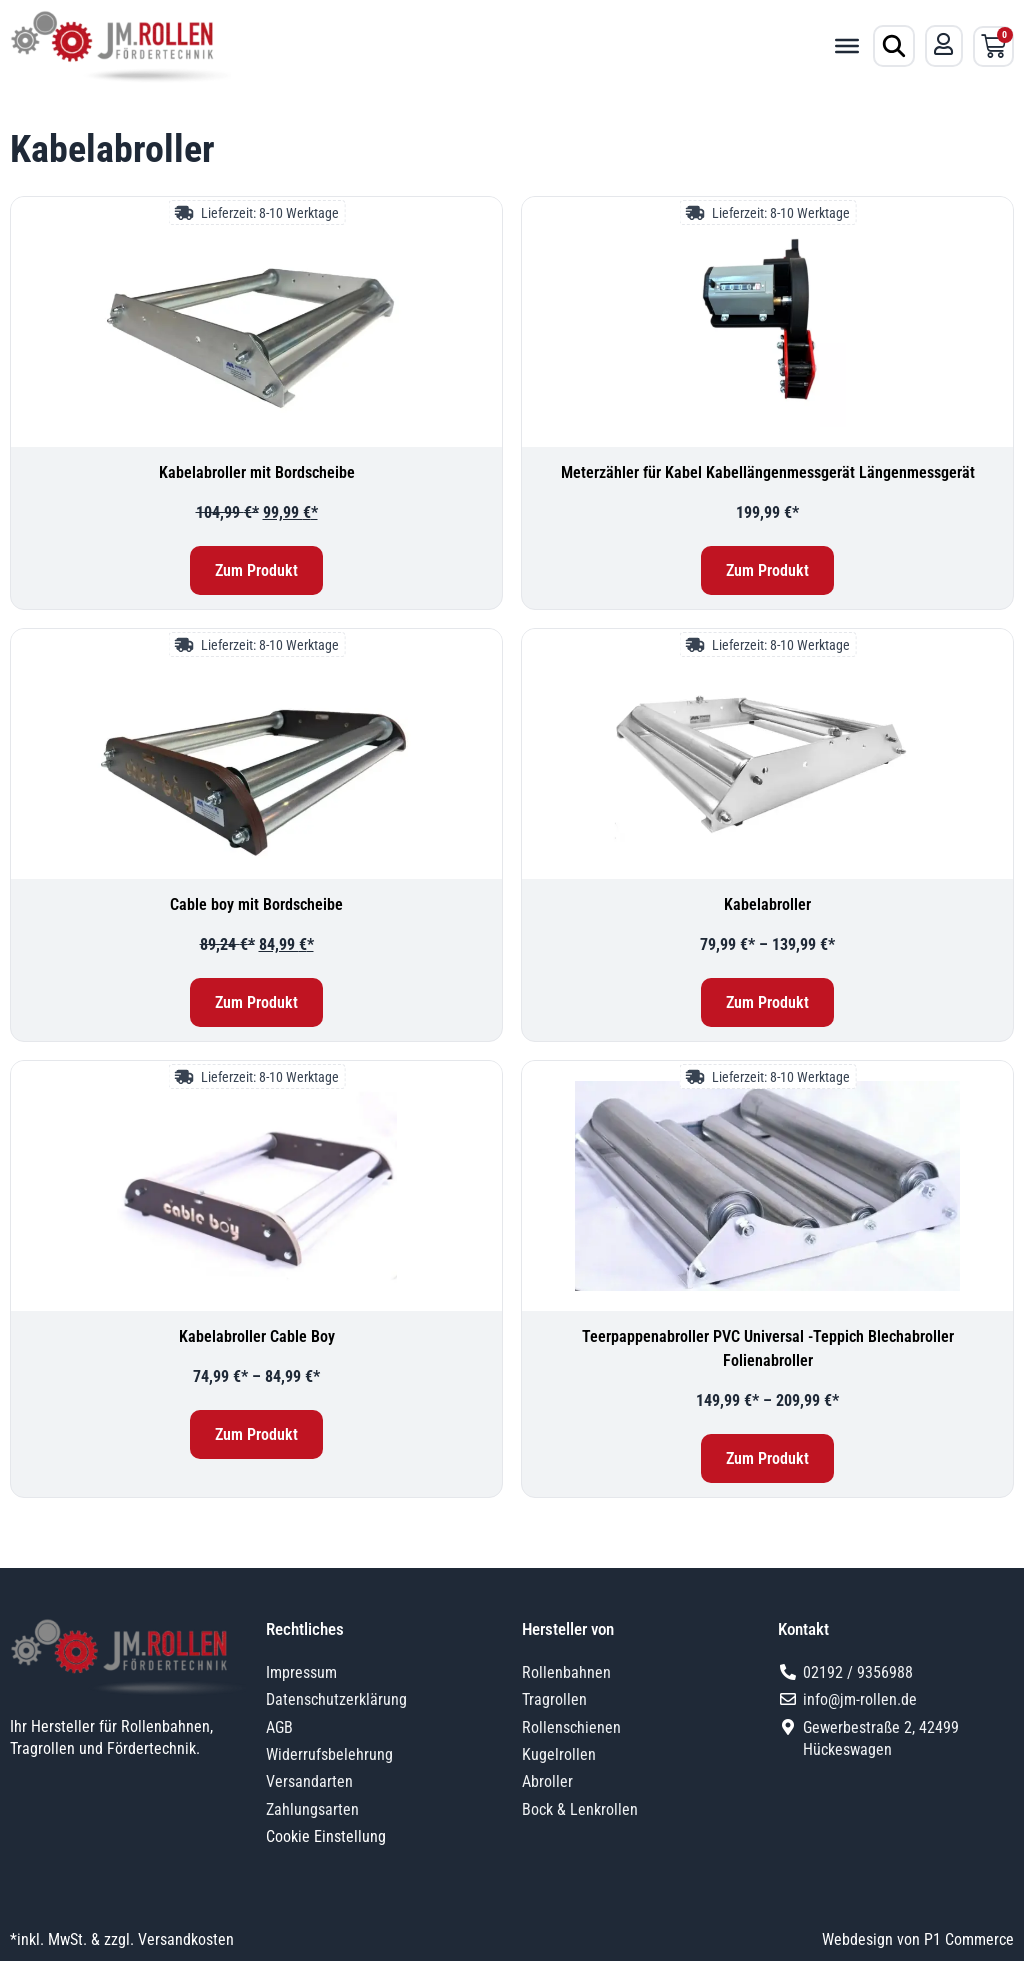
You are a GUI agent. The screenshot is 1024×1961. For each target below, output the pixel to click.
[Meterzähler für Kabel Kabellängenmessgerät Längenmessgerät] (767, 322)
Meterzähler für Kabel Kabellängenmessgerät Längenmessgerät (768, 472)
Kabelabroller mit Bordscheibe (257, 472)
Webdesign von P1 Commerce (918, 1939)
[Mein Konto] (944, 44)
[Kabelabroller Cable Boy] (256, 1186)
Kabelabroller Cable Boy (257, 1336)
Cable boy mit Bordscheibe (256, 904)
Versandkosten (186, 1939)
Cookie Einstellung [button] (326, 1836)
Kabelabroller (767, 904)
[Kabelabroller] (767, 754)
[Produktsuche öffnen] (894, 46)
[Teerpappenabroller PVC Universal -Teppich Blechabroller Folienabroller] (767, 1186)
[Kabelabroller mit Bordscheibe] (256, 322)
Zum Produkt (256, 570)
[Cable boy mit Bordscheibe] (256, 754)
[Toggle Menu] (847, 46)
